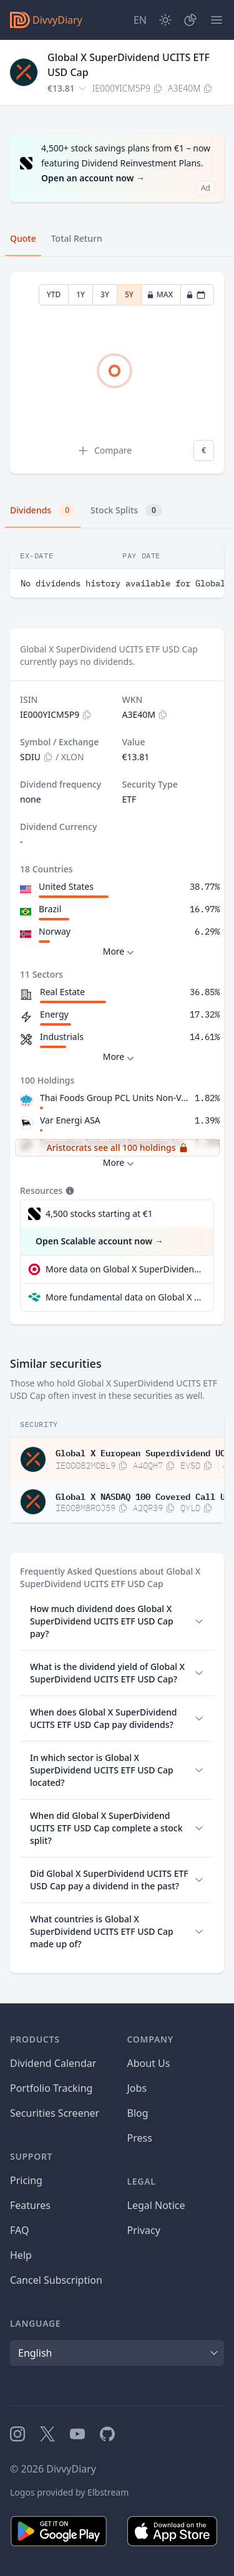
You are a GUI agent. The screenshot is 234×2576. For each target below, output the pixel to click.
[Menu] (216, 19)
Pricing (26, 2180)
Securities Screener (54, 2113)
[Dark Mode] (165, 20)
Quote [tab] (23, 238)
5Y (129, 294)
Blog (138, 2113)
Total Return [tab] (76, 238)
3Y (104, 294)
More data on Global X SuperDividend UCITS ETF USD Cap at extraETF (124, 1269)
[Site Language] (140, 20)
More (120, 951)
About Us (148, 2063)
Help (21, 2255)
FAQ (19, 2230)
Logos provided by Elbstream (69, 2492)
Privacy (143, 2230)
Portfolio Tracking (51, 2088)
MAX (160, 294)
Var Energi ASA (70, 1120)
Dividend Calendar (53, 2063)
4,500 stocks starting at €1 (99, 1213)
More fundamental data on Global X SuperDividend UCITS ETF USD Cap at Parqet (124, 1297)
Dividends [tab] (43, 510)
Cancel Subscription (56, 2280)
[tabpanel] (117, 373)
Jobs (137, 2088)
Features (30, 2205)
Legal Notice (156, 2205)
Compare (104, 450)
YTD (54, 294)
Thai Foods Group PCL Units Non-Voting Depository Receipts (115, 1098)
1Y (80, 294)
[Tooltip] (68, 1191)
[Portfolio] (190, 20)
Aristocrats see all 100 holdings (117, 1147)
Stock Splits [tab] (126, 510)
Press (139, 2138)
